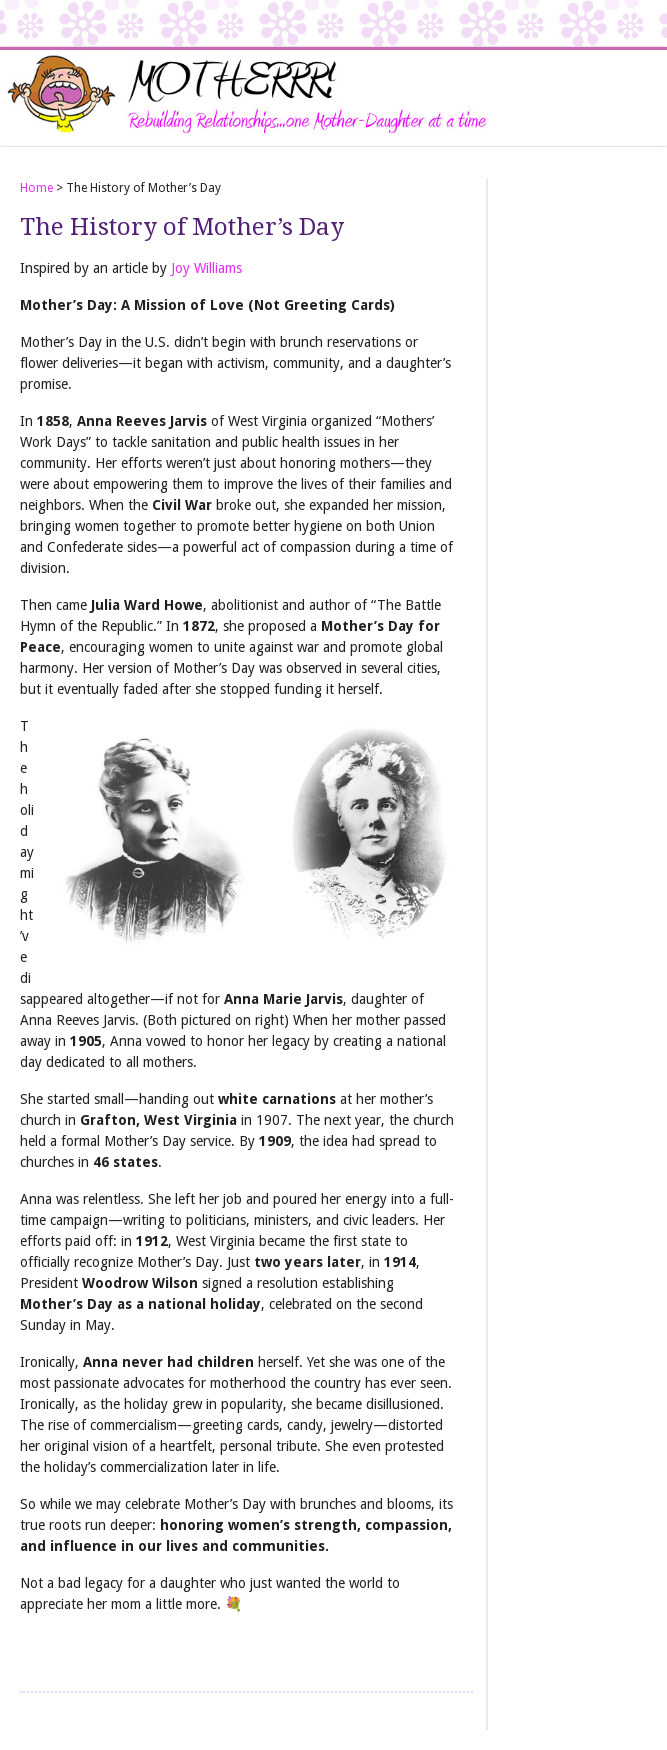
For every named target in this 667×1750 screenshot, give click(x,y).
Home (36, 188)
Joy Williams (206, 268)
